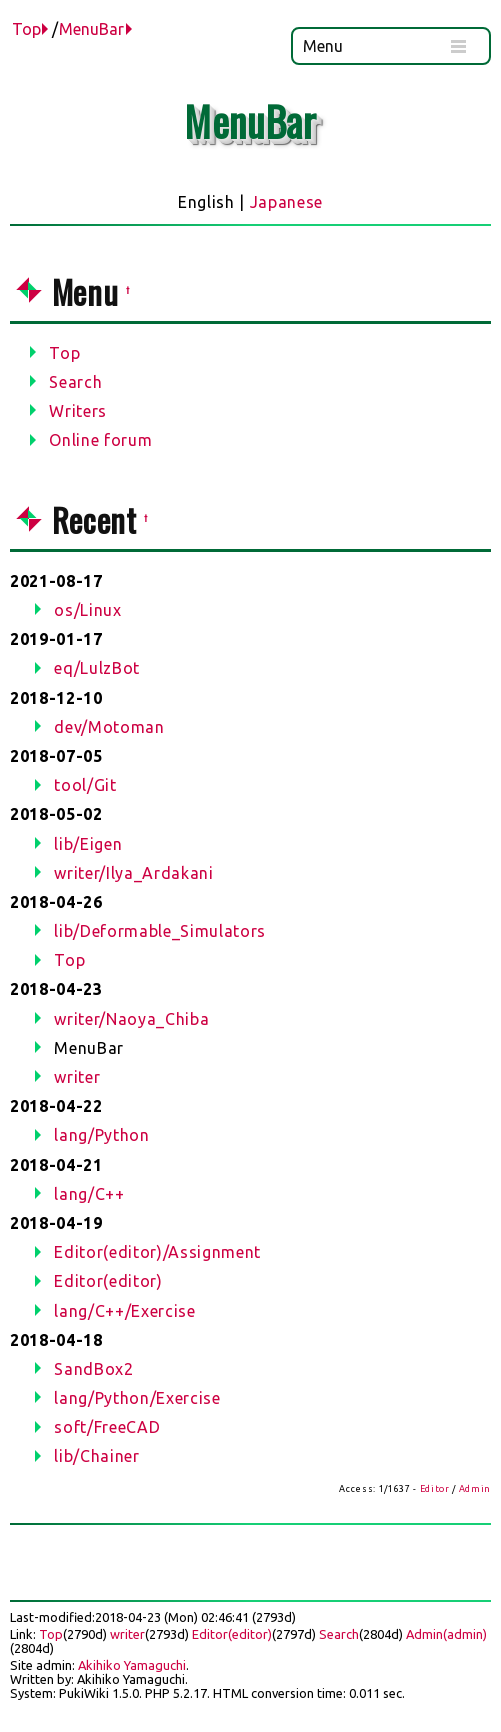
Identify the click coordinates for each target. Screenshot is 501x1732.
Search (339, 1634)
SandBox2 (93, 1369)
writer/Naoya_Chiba (131, 1019)
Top (26, 29)
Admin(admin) (446, 1634)
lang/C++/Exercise (124, 1311)
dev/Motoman (109, 727)
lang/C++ (89, 1194)
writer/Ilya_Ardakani (133, 873)
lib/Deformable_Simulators (160, 931)
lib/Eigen (88, 844)
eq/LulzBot (97, 668)
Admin (475, 1489)
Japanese (286, 202)
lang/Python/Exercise (137, 1398)
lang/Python (101, 1135)
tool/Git (85, 785)
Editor (435, 1489)
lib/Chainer (96, 1456)
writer (77, 1077)
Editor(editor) (108, 1281)
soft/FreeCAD (107, 1427)
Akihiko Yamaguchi (132, 1665)
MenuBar (91, 29)
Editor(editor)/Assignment (157, 1252)
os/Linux (87, 610)
